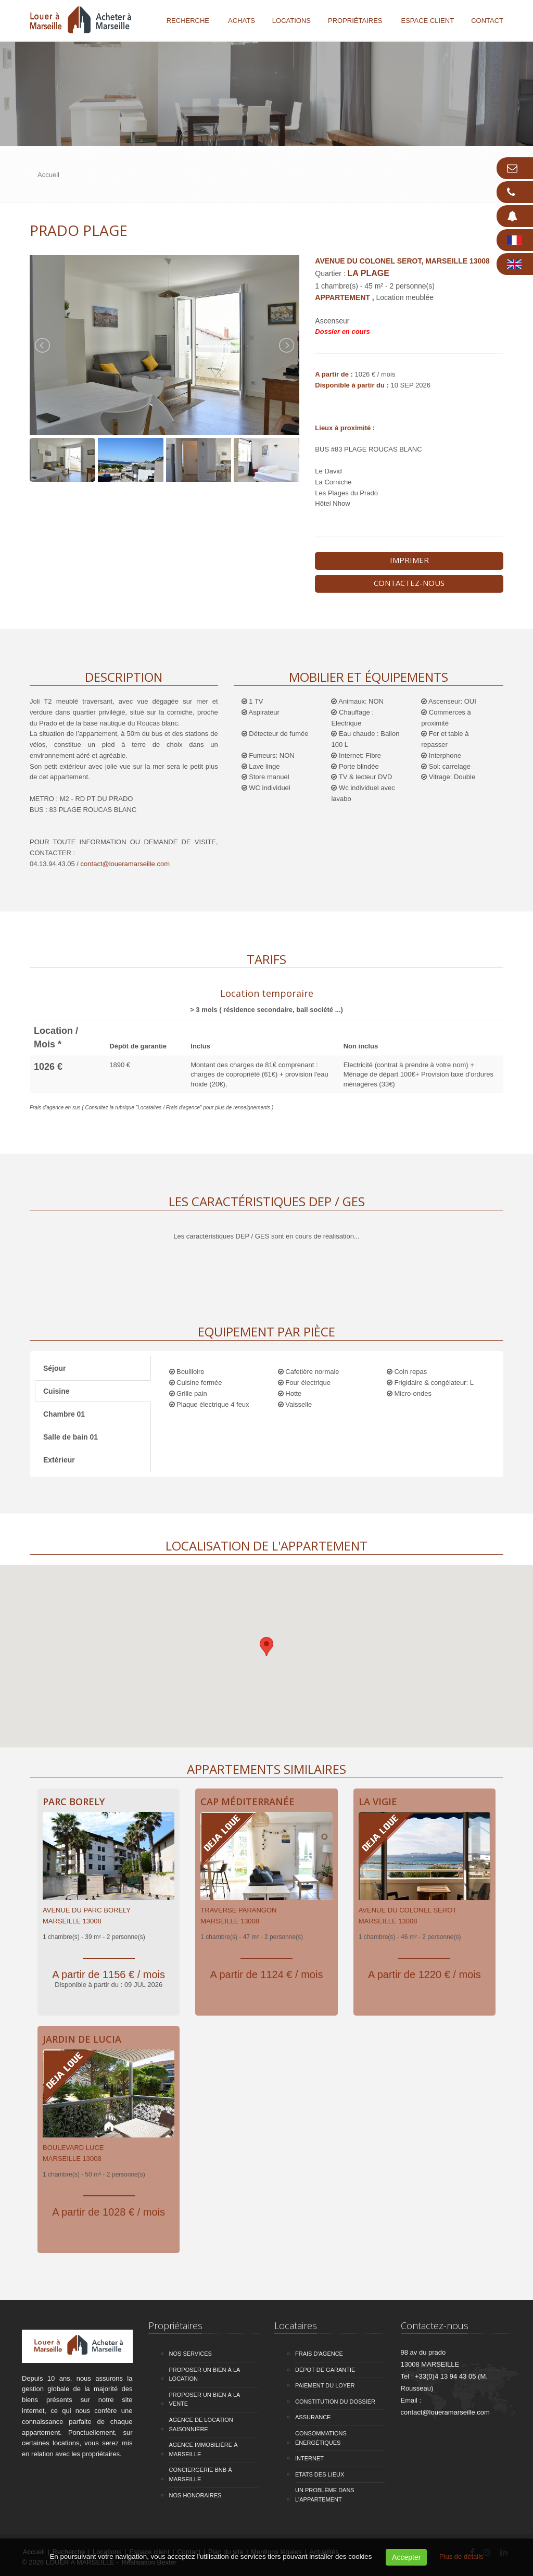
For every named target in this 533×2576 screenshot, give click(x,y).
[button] (266, 1646)
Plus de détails (461, 2556)
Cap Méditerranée (247, 1801)
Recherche (188, 20)
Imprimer (409, 560)
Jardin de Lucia (82, 2039)
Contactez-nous (409, 583)
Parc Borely (74, 1801)
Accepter (406, 2557)
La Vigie (378, 1801)
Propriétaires (355, 20)
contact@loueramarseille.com (125, 864)
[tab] (266, 1000)
